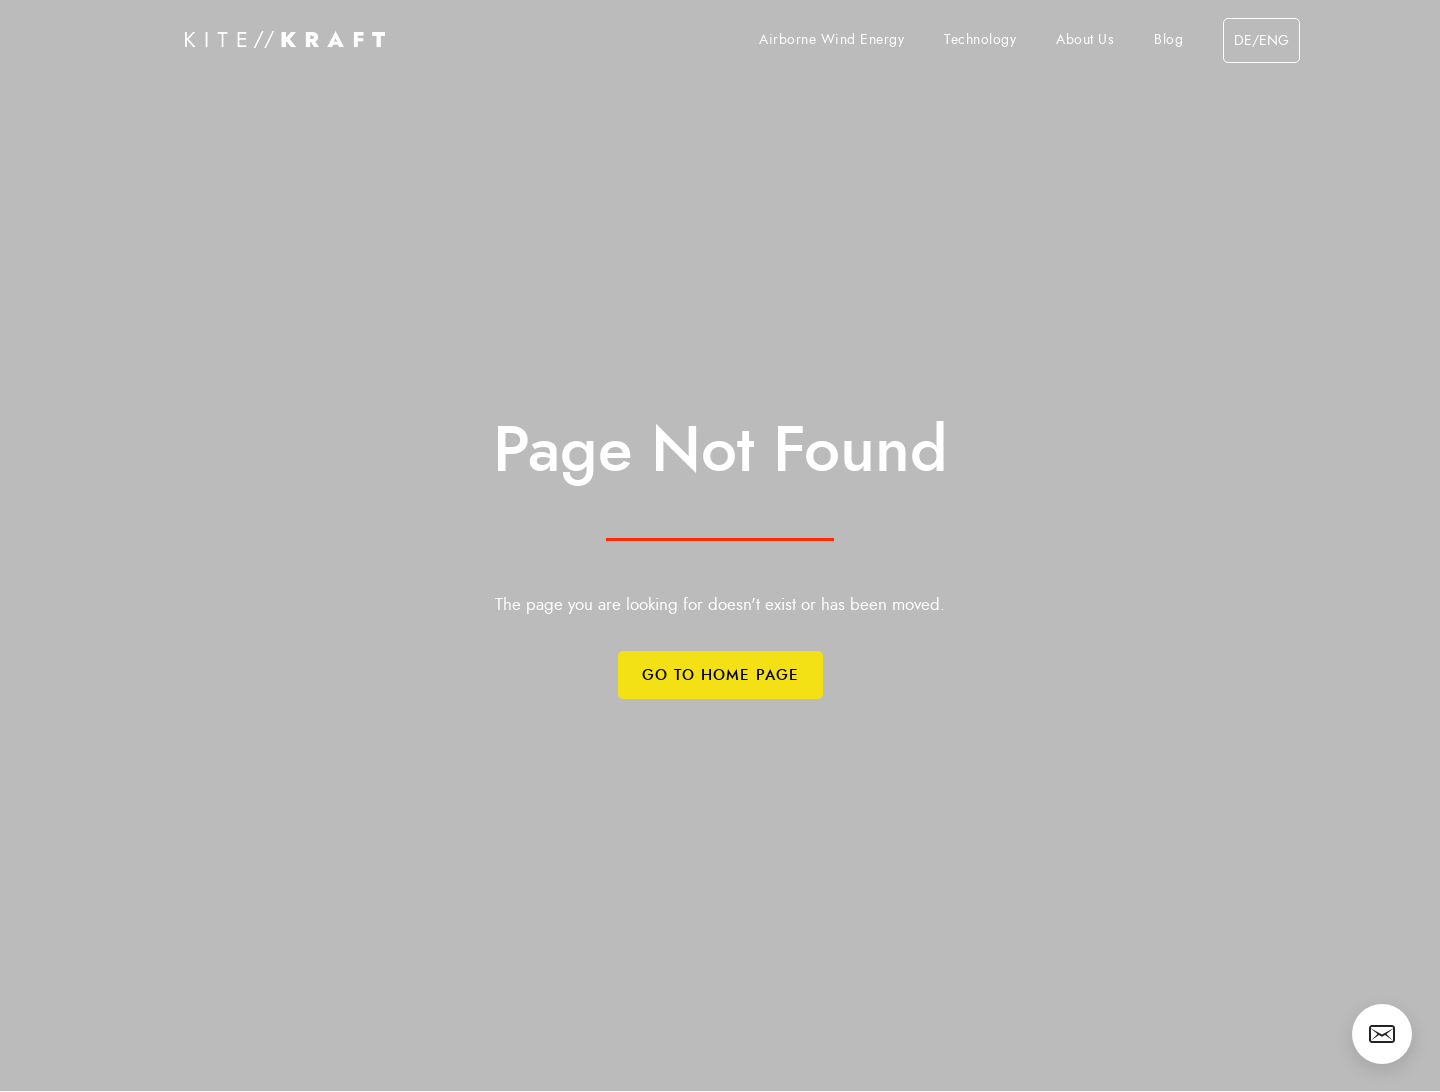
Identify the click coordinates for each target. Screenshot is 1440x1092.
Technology (980, 40)
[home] (285, 40)
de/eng (1261, 41)
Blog (1168, 40)
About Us (1085, 40)
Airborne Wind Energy (831, 40)
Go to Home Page (720, 675)
